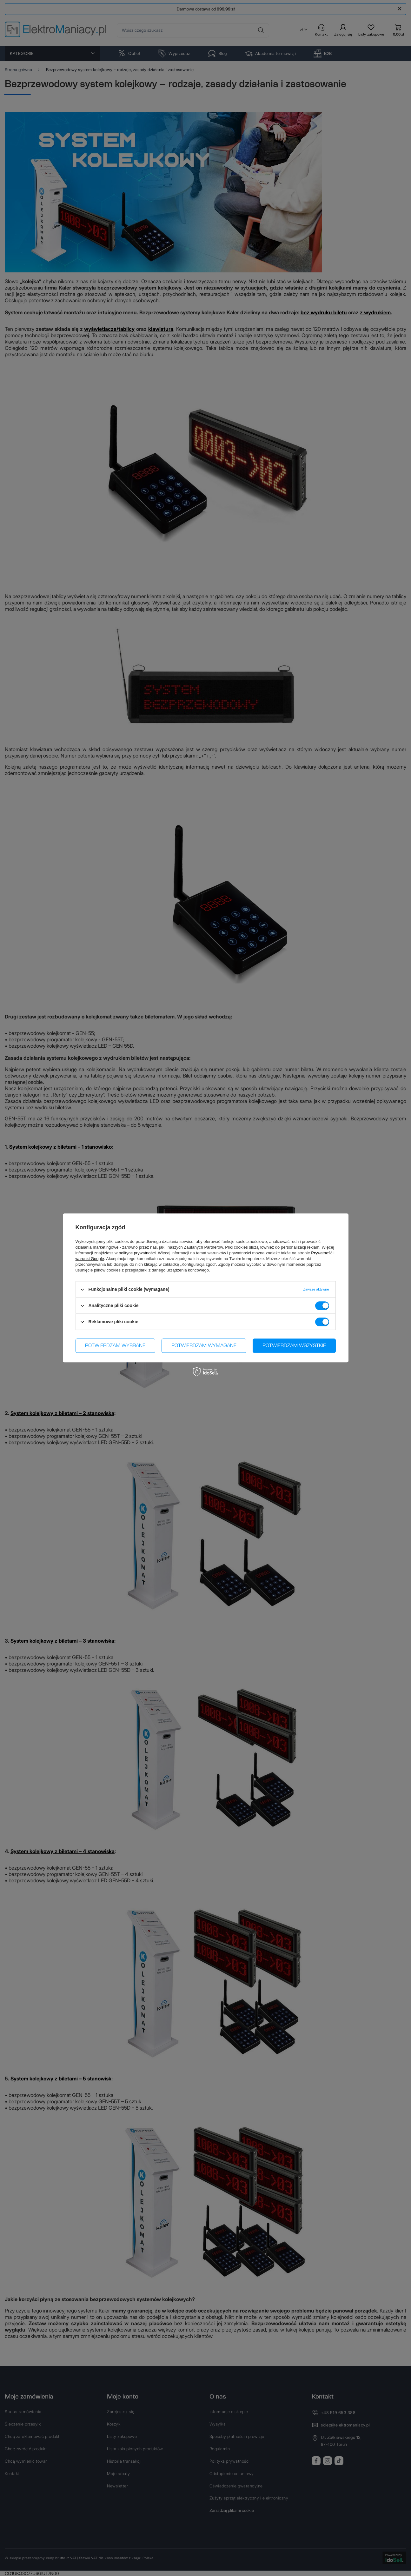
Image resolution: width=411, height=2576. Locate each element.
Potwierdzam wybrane (115, 1346)
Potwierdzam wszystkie (294, 1346)
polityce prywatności (137, 1253)
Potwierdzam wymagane (203, 1346)
